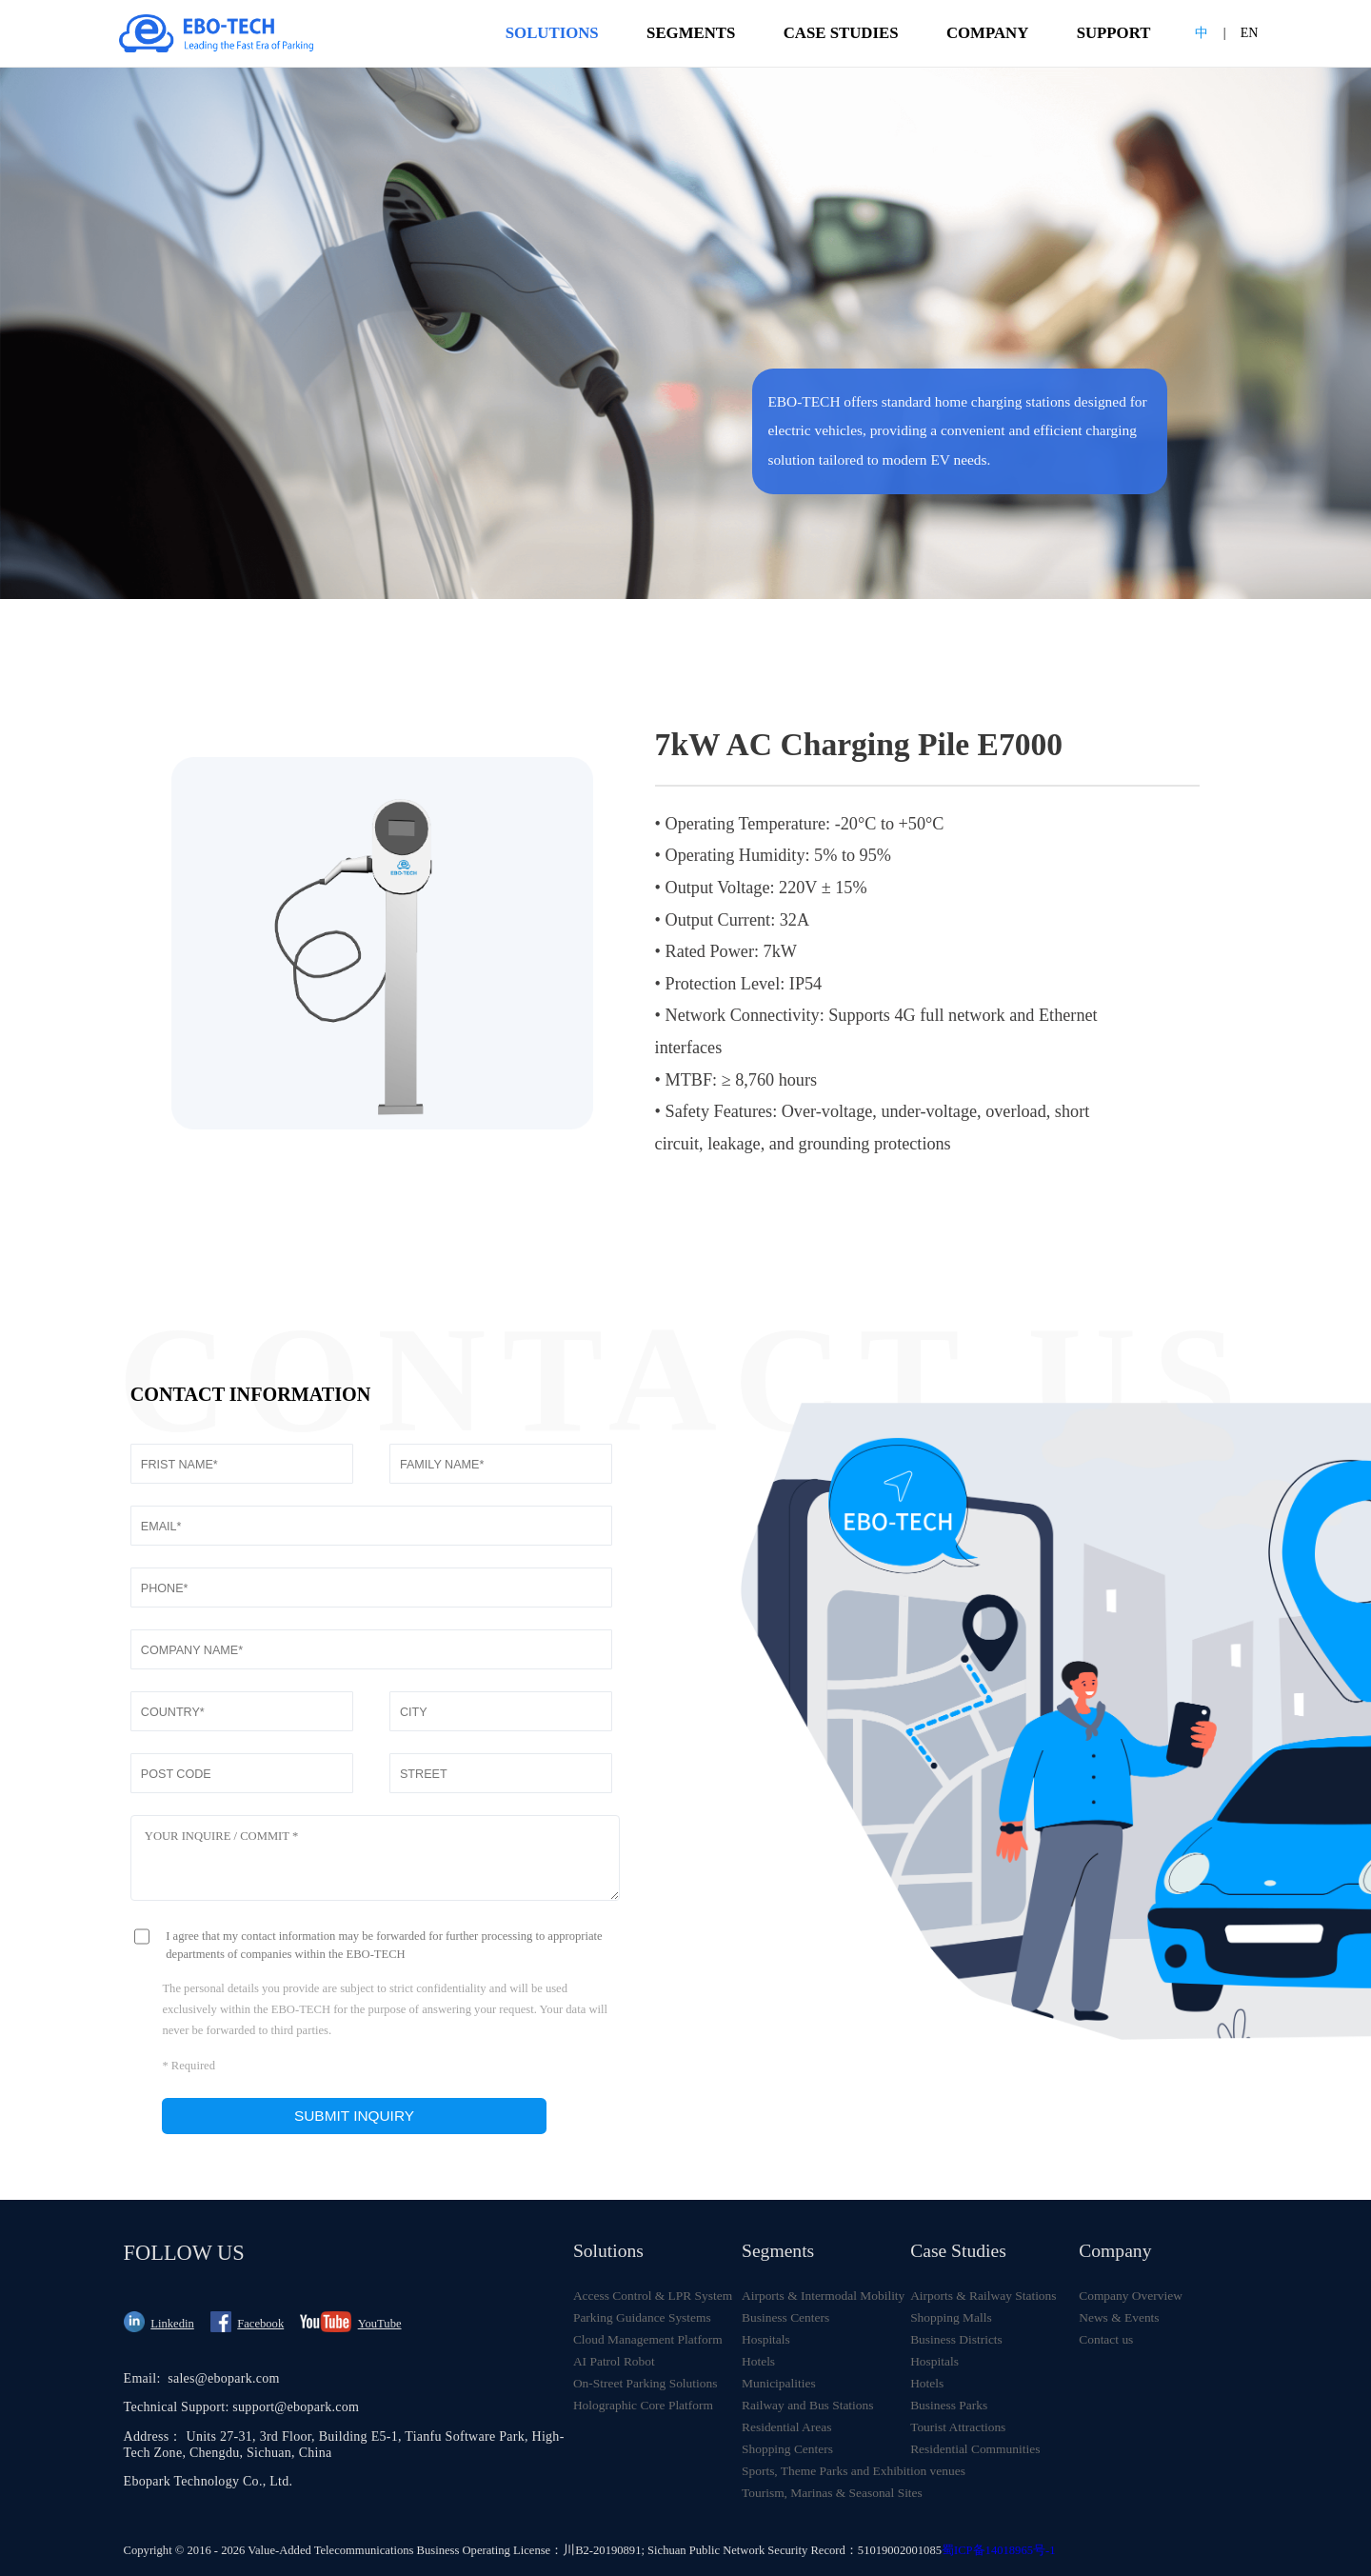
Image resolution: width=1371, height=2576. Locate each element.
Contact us (1106, 2339)
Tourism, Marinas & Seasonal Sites (826, 2493)
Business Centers (785, 2317)
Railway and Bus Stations (807, 2405)
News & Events (1119, 2317)
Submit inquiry (354, 2115)
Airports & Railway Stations (983, 2295)
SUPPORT (1114, 33)
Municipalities (779, 2383)
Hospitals (766, 2339)
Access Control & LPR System (652, 2295)
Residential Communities (975, 2449)
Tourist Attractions (957, 2427)
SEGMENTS (690, 33)
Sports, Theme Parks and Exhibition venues (826, 2471)
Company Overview (1130, 2295)
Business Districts (956, 2339)
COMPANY (987, 33)
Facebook (260, 2323)
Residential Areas (786, 2427)
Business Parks (948, 2405)
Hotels (758, 2361)
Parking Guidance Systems (642, 2317)
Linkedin (171, 2323)
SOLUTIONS (552, 45)
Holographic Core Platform (643, 2405)
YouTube (380, 2323)
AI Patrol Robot (614, 2361)
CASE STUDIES (841, 33)
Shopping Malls (951, 2317)
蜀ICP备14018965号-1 (998, 2550)
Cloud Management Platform (648, 2339)
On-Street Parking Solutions (645, 2383)
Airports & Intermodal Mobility (823, 2295)
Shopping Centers (787, 2449)
